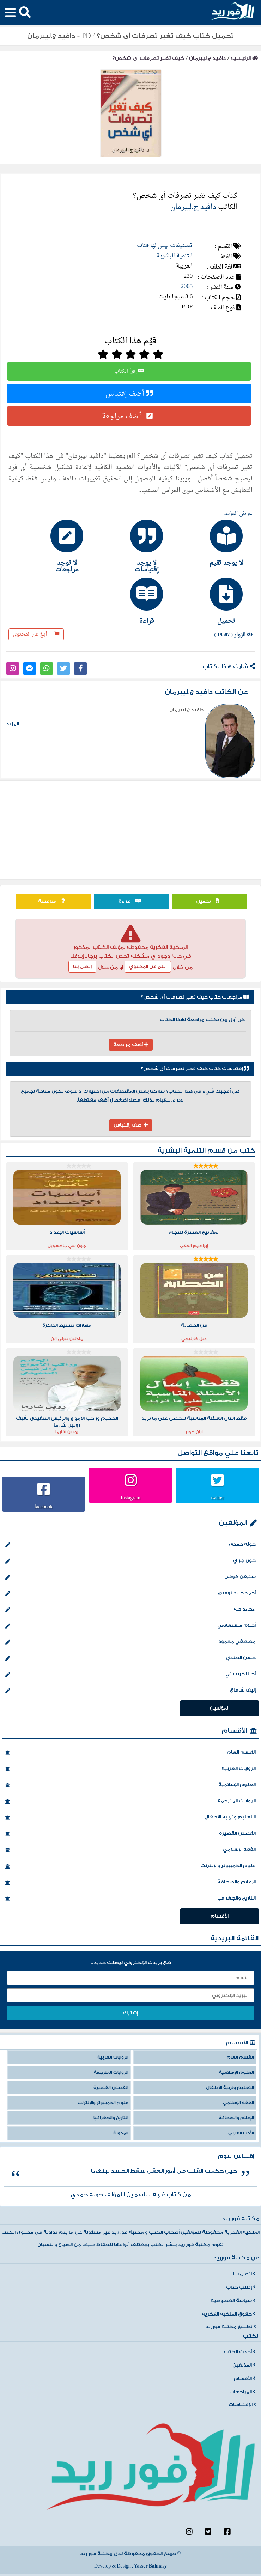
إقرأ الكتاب (129, 371)
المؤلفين (233, 1523)
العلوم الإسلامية (130, 1785)
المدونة (120, 2133)
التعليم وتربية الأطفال (130, 1818)
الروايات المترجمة (130, 1802)
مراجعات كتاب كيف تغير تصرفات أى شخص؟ (195, 997)
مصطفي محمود (130, 1642)
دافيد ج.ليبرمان (207, 58)
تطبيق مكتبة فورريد (230, 2326)
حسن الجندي (130, 1658)
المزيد (12, 724)
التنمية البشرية (175, 256)
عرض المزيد (238, 513)
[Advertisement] (130, 830)
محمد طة (130, 1610)
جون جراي (130, 1561)
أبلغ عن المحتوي (147, 966)
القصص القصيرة (130, 1834)
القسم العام (130, 1753)
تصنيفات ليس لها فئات (165, 245)
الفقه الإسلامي (130, 1850)
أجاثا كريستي (130, 1675)
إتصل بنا (82, 966)
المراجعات (242, 2392)
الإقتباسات (242, 2404)
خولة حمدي (130, 1545)
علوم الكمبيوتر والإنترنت (130, 1866)
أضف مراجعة (129, 416)
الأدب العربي (241, 2133)
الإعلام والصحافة (130, 1883)
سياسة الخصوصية (233, 2300)
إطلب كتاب (240, 2287)
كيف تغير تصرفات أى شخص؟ (148, 58)
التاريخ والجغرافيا (130, 1899)
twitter (217, 1497)
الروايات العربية (130, 1769)
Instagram (130, 1497)
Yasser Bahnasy (150, 2566)
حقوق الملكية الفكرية (228, 2314)
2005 (187, 286)
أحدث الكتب (239, 2351)
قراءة (132, 901)
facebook (44, 1506)
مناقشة (53, 901)
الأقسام (234, 1731)
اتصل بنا (244, 2273)
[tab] (210, 543)
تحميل (209, 901)
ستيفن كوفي (130, 1577)
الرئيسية (244, 58)
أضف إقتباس (129, 393)
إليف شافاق (130, 1691)
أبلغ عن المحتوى (36, 634)
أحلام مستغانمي (130, 1626)
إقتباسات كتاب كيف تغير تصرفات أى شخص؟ (195, 1068)
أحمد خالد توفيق (130, 1594)
